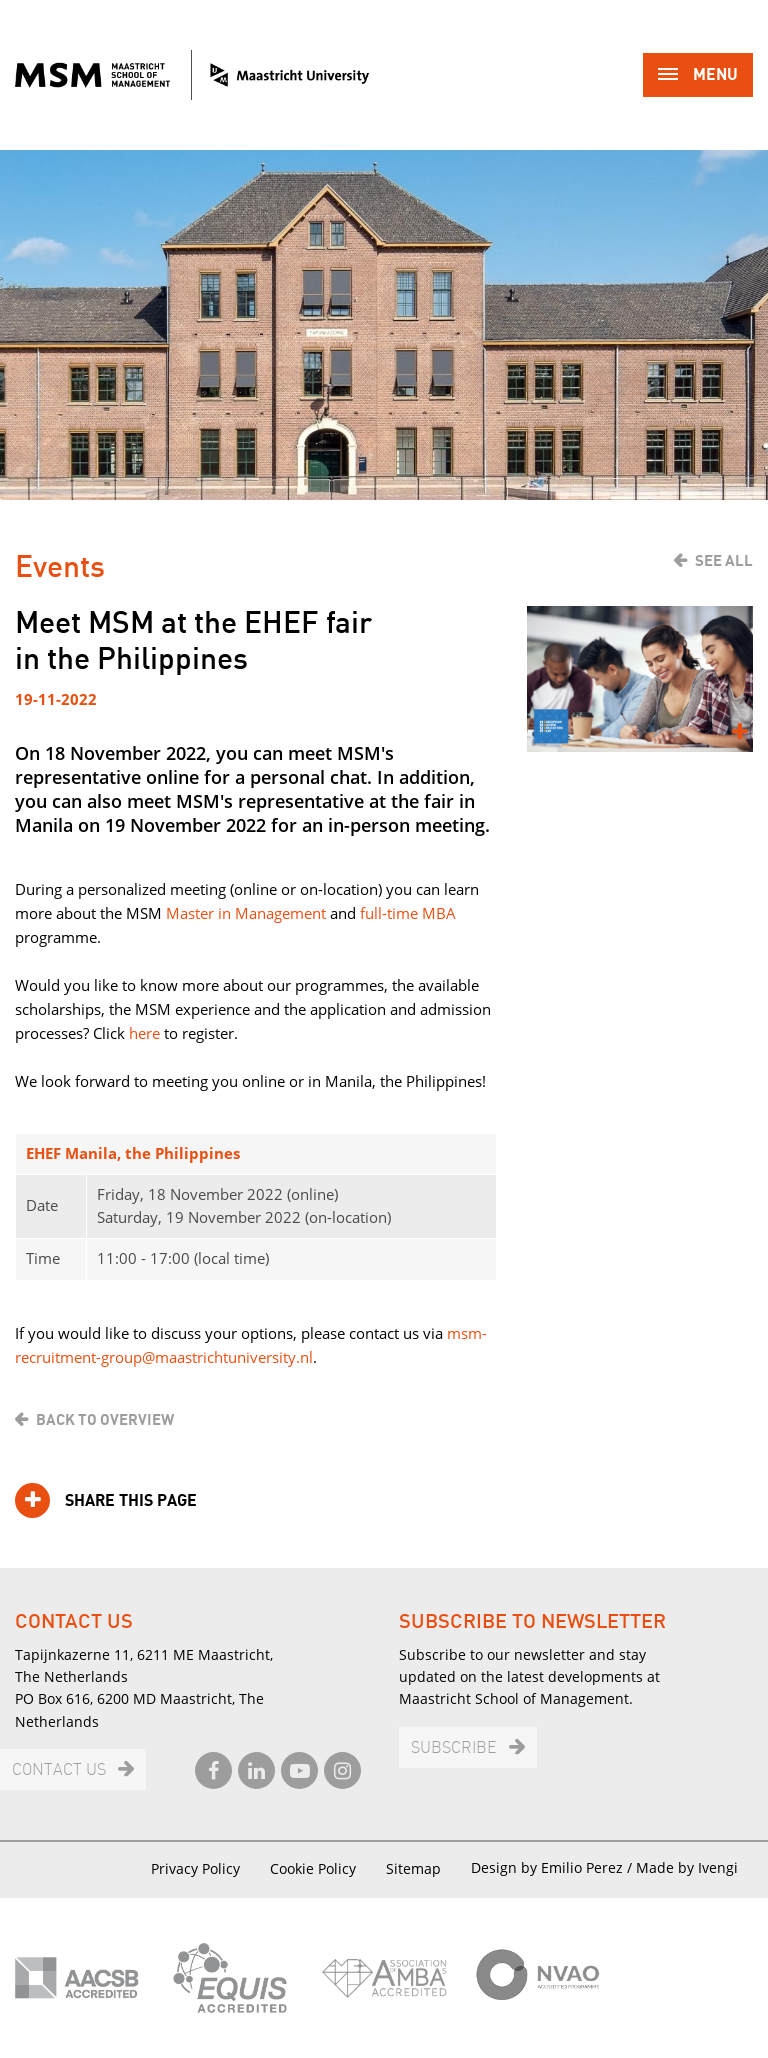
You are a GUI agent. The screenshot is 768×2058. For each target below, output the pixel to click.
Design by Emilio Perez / (553, 1867)
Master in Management (246, 913)
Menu (698, 76)
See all (724, 561)
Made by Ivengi (687, 1867)
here (144, 1033)
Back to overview (105, 1420)
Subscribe (454, 1748)
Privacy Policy (195, 1868)
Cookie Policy (313, 1868)
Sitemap (413, 1868)
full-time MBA (408, 913)
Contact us (59, 1770)
